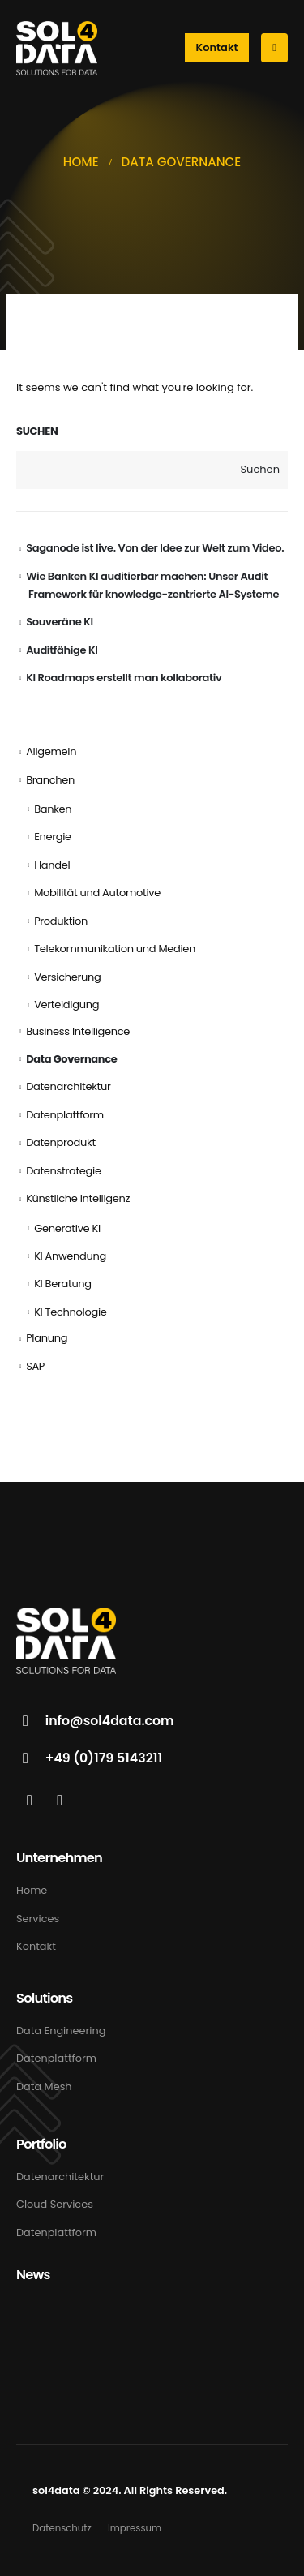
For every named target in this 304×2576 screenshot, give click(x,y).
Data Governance (71, 1059)
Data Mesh (44, 2086)
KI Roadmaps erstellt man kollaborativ (123, 677)
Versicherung (67, 977)
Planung (46, 1338)
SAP (35, 1366)
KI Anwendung (70, 1256)
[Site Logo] (56, 48)
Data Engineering (60, 2030)
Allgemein (51, 751)
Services (37, 1918)
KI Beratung (63, 1283)
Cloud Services (54, 2204)
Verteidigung (66, 1004)
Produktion (61, 921)
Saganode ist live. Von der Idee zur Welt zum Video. (155, 548)
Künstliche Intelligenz (78, 1198)
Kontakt (36, 1946)
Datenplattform (65, 1115)
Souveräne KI (59, 621)
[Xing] (59, 1800)
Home (31, 1890)
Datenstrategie (63, 1171)
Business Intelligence (78, 1031)
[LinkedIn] (29, 1800)
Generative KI (67, 1228)
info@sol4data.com (109, 1721)
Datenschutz (62, 2528)
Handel (52, 865)
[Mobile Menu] (274, 47)
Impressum (134, 2528)
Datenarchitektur (68, 1086)
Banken (52, 809)
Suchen (37, 431)
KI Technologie (70, 1312)
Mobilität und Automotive (97, 892)
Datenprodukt (61, 1142)
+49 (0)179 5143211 (103, 1758)
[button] (217, 47)
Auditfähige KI (62, 650)
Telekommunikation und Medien (114, 948)
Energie (52, 836)
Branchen (50, 780)
